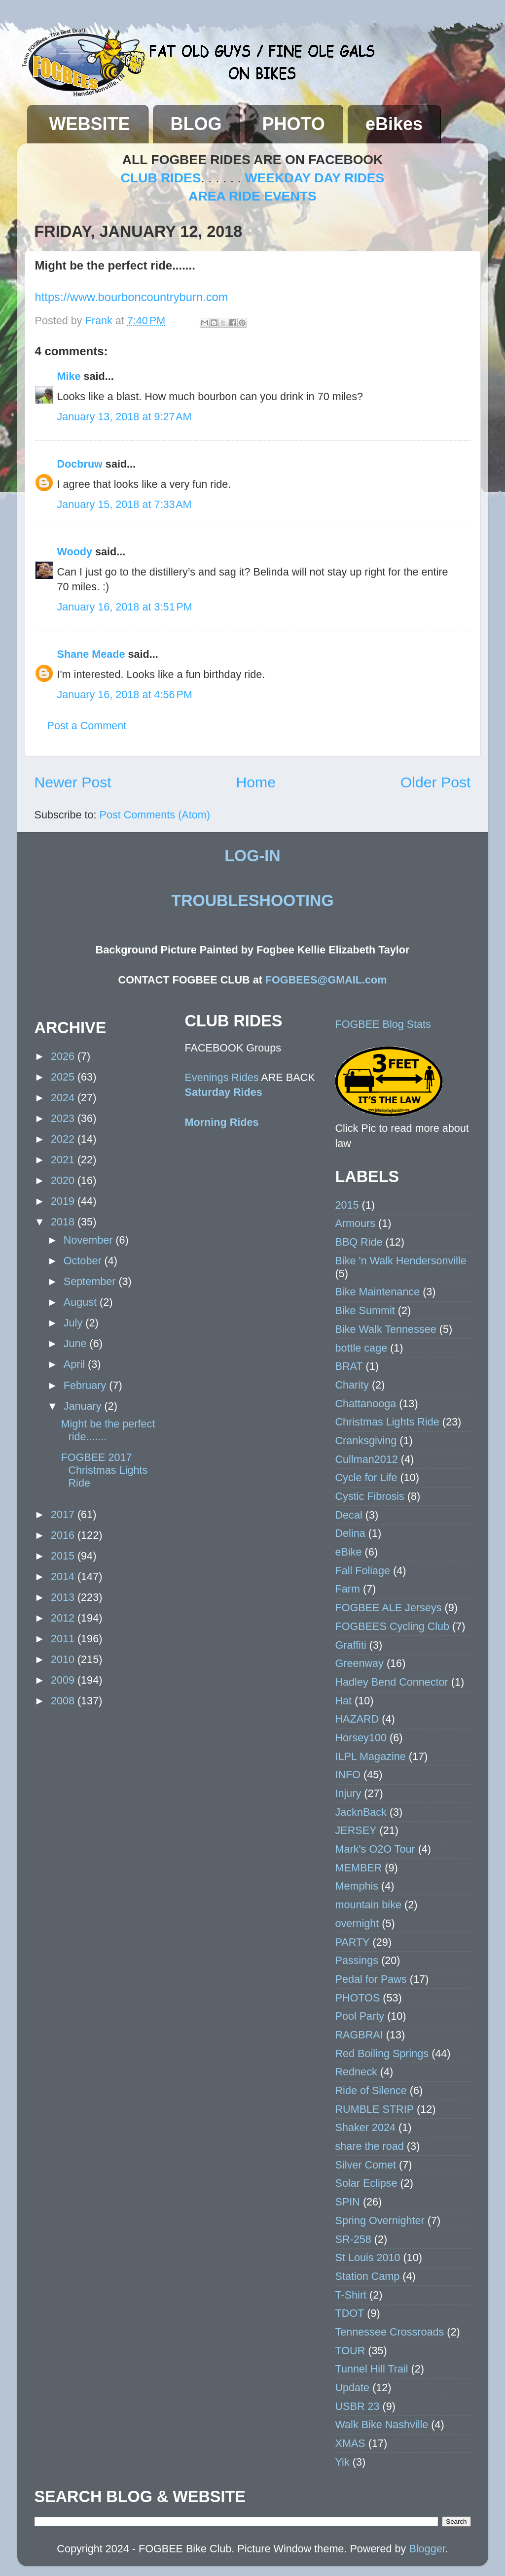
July (74, 1323)
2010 (64, 1659)
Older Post (435, 782)
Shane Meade (91, 654)
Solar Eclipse (366, 2183)
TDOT (349, 2313)
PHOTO (293, 124)
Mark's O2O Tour (375, 1849)
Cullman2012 (366, 1459)
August (82, 1302)
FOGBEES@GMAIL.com (326, 980)
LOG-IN (252, 856)
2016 (64, 1535)
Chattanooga (366, 1403)
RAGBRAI (359, 2035)
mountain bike (368, 1904)
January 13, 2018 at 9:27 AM (124, 416)
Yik (342, 2462)
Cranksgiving (366, 1440)
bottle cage (361, 1348)
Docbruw (80, 464)
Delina (350, 1533)
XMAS (350, 2443)
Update (352, 2387)
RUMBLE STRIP (374, 2109)
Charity (352, 1385)
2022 (64, 1139)
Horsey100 (361, 1737)
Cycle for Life (366, 1477)
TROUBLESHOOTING (252, 901)
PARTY (352, 1942)
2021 (64, 1159)
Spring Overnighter (380, 2220)
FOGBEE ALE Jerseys (388, 1607)
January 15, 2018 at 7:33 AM (124, 504)
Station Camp (367, 2276)
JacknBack (361, 1812)
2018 (64, 1222)
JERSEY (356, 1830)
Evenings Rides (222, 1077)
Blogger (427, 2548)
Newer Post (73, 782)
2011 (64, 1638)
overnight (357, 1923)
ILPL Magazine (370, 1756)
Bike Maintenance (377, 1292)
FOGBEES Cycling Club (392, 1626)
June (77, 1343)
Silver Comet (366, 2165)
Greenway (359, 1663)
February (86, 1385)
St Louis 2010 (367, 2257)
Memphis (357, 1886)
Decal (348, 1515)
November (90, 1240)
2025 (64, 1077)
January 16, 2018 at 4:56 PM (124, 694)
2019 (64, 1201)
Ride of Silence (371, 2090)
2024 (64, 1097)
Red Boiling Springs (382, 2053)
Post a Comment (87, 725)
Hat (343, 1701)
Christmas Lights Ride (387, 1422)
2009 (64, 1680)
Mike (69, 376)
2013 (64, 1597)
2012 (64, 1618)
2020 (64, 1180)
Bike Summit (365, 1310)
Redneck (356, 2072)
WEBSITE (89, 124)
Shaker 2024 (365, 2127)
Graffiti (350, 1645)
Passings (357, 1960)
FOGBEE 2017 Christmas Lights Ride (104, 1470)
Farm (347, 1589)
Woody (75, 551)
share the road (369, 2146)
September (91, 1281)
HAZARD (357, 1719)
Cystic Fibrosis (369, 1496)
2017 (64, 1514)
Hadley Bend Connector (391, 1682)
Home (256, 782)
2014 (64, 1576)
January (84, 1406)
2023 (64, 1118)
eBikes (394, 124)
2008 (64, 1701)
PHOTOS (357, 1998)
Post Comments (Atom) (155, 815)
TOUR (350, 2350)
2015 (64, 1556)
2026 (64, 1056)
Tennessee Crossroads (389, 2332)
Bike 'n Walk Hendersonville (401, 1260)
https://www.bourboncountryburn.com (131, 297)
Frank (100, 320)
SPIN (347, 2202)
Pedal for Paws (371, 1979)
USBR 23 (357, 2406)
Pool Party (360, 2016)
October (84, 1260)
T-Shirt (351, 2295)
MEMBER (358, 1868)
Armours (355, 1223)
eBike (348, 1552)
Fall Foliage (363, 1570)
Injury (348, 1793)
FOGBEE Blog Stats (383, 1024)
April (76, 1364)
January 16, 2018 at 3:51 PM (124, 607)
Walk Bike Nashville (382, 2424)
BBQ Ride (359, 1242)
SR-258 (353, 2239)
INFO (348, 1774)
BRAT (349, 1366)
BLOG (196, 124)
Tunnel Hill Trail (371, 2369)
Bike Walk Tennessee (385, 1329)
